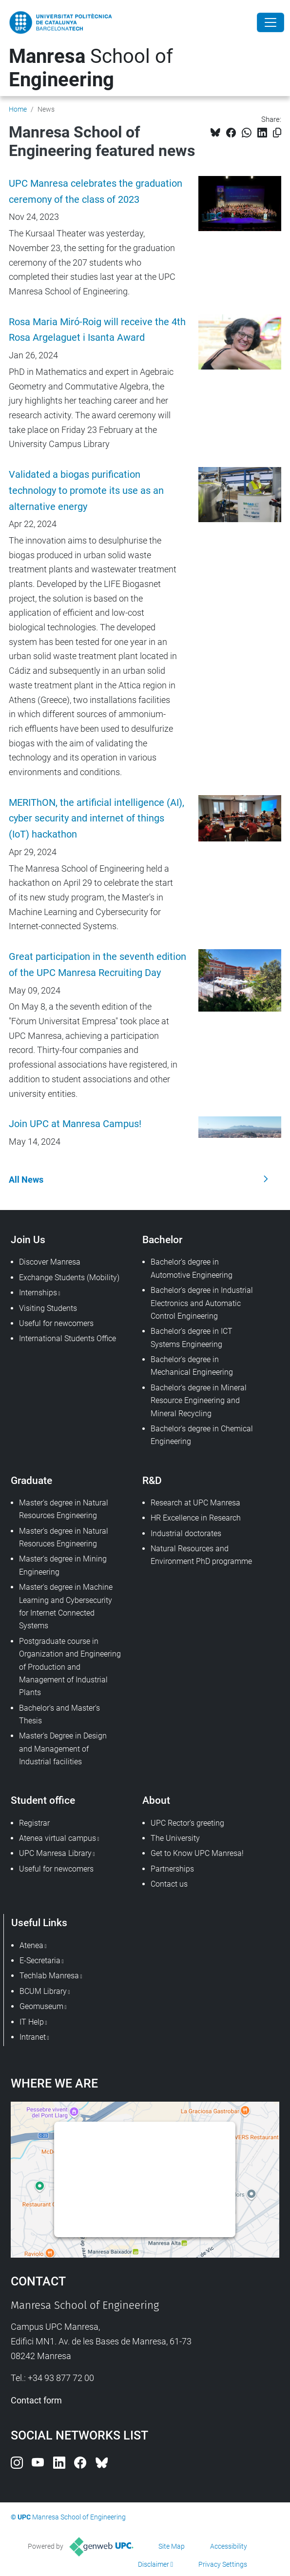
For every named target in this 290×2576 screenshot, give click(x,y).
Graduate (31, 1480)
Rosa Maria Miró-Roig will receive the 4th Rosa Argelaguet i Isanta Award (97, 330)
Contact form (36, 2400)
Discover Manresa (49, 1262)
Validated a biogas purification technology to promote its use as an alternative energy (86, 490)
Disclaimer (153, 2564)
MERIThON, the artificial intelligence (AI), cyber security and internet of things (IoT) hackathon (96, 818)
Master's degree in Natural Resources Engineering (63, 1509)
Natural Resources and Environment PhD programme (201, 1555)
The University (175, 1838)
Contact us (169, 1884)
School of (91, 68)
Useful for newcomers (56, 1323)
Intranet (32, 2037)
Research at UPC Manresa (195, 1502)
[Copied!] (277, 132)
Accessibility (228, 2546)
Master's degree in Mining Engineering (63, 1565)
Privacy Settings (222, 2564)
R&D (152, 1480)
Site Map (171, 2546)
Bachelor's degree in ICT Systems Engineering (191, 1337)
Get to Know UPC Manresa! (197, 1853)
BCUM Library (43, 1991)
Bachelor (162, 1239)
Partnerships (172, 1868)
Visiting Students (48, 1308)
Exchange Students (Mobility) (69, 1277)
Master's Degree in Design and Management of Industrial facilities (63, 1748)
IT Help (31, 2022)
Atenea (31, 1945)
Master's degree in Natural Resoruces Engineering (63, 1537)
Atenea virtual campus (57, 1838)
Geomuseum (41, 2006)
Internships (38, 1292)
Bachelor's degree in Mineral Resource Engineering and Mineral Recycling (199, 1400)
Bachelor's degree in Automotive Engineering (191, 1268)
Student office (43, 1800)
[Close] (270, 22)
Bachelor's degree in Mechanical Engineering (192, 1366)
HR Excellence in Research (196, 1517)
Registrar (34, 1823)
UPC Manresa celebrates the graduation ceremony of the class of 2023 (95, 191)
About (156, 1800)
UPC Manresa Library (55, 1853)
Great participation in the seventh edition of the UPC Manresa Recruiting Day (97, 964)
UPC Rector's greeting (187, 1823)
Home (18, 109)
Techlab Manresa (49, 1975)
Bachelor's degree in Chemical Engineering (202, 1435)
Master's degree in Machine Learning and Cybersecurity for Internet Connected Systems (66, 1606)
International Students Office (67, 1338)
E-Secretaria (39, 1960)
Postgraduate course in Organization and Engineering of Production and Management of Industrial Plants (70, 1667)
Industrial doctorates (186, 1533)
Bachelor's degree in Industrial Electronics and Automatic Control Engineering (202, 1303)
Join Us (28, 1239)
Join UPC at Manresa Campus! (75, 1124)
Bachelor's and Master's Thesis (59, 1714)
